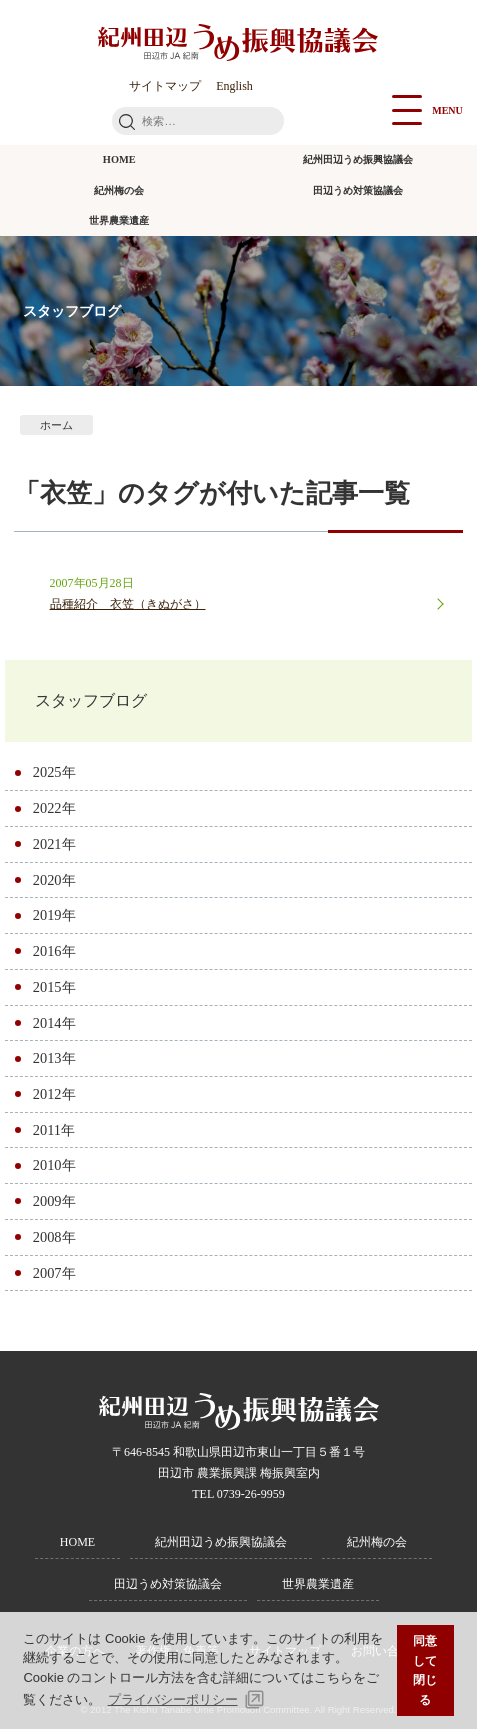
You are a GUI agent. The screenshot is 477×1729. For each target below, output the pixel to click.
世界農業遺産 (119, 220)
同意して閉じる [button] (425, 1670)
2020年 (54, 880)
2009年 (54, 1201)
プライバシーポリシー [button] (173, 1699)
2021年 (54, 844)
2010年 (54, 1165)
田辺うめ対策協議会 (358, 190)
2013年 (54, 1058)
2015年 (54, 987)
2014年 (54, 1023)
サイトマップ (165, 86)
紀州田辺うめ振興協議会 (358, 159)
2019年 (54, 915)
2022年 (54, 808)
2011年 (54, 1130)
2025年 (54, 772)
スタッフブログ (91, 700)
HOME (119, 159)
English (234, 86)
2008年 (54, 1237)
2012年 (54, 1094)
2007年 (54, 1273)
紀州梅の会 (119, 190)
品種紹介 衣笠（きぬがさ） (128, 604)
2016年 (54, 951)
